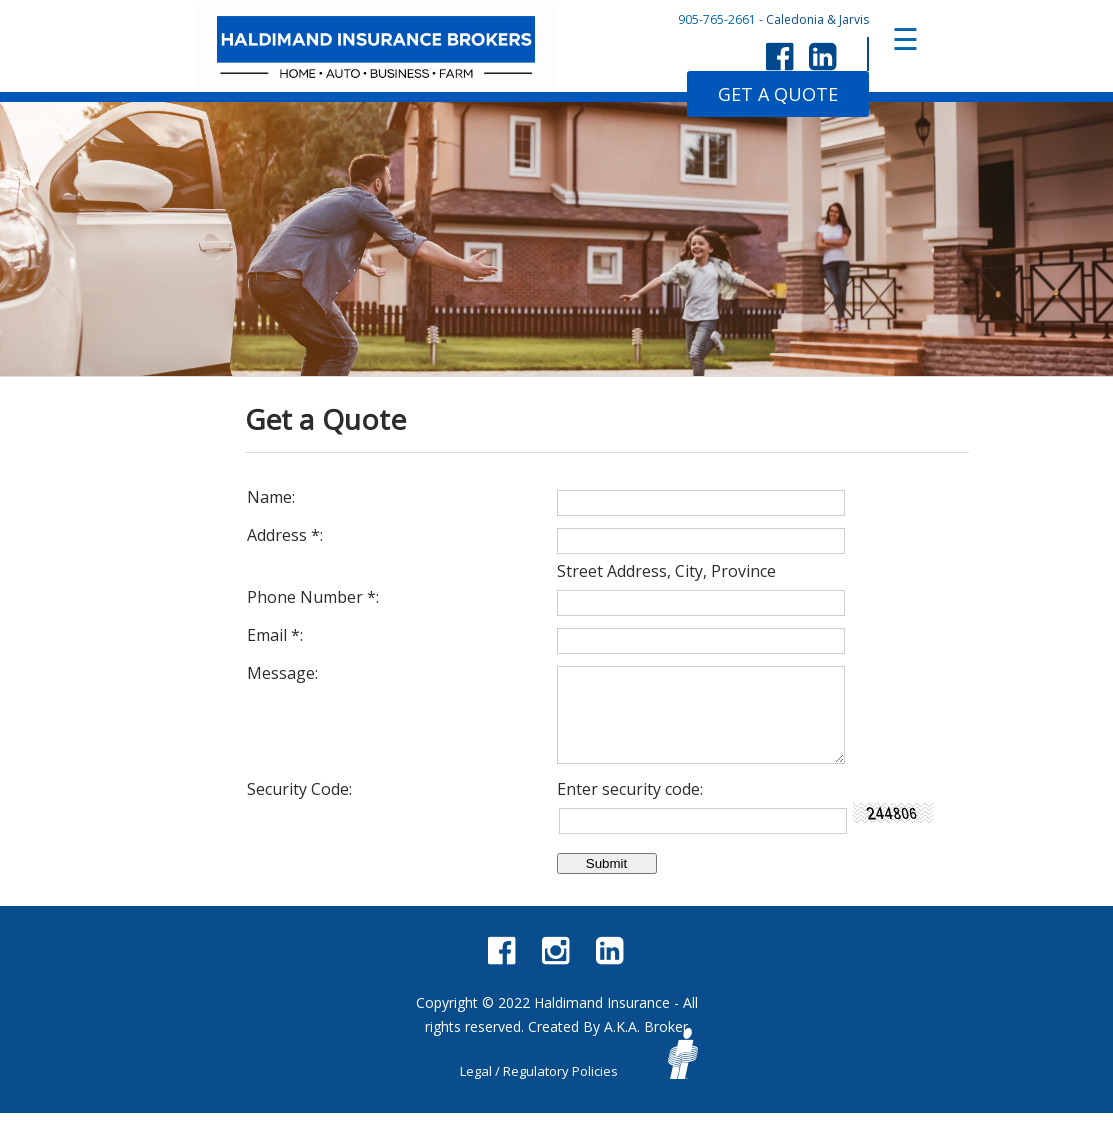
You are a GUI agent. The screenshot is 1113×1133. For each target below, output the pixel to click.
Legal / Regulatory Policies (539, 1091)
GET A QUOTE (778, 94)
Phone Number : (313, 597)
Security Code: (299, 809)
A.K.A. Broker (646, 1046)
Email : (275, 635)
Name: (271, 497)
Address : (285, 535)
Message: (282, 673)
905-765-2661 (717, 19)
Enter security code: (630, 809)
